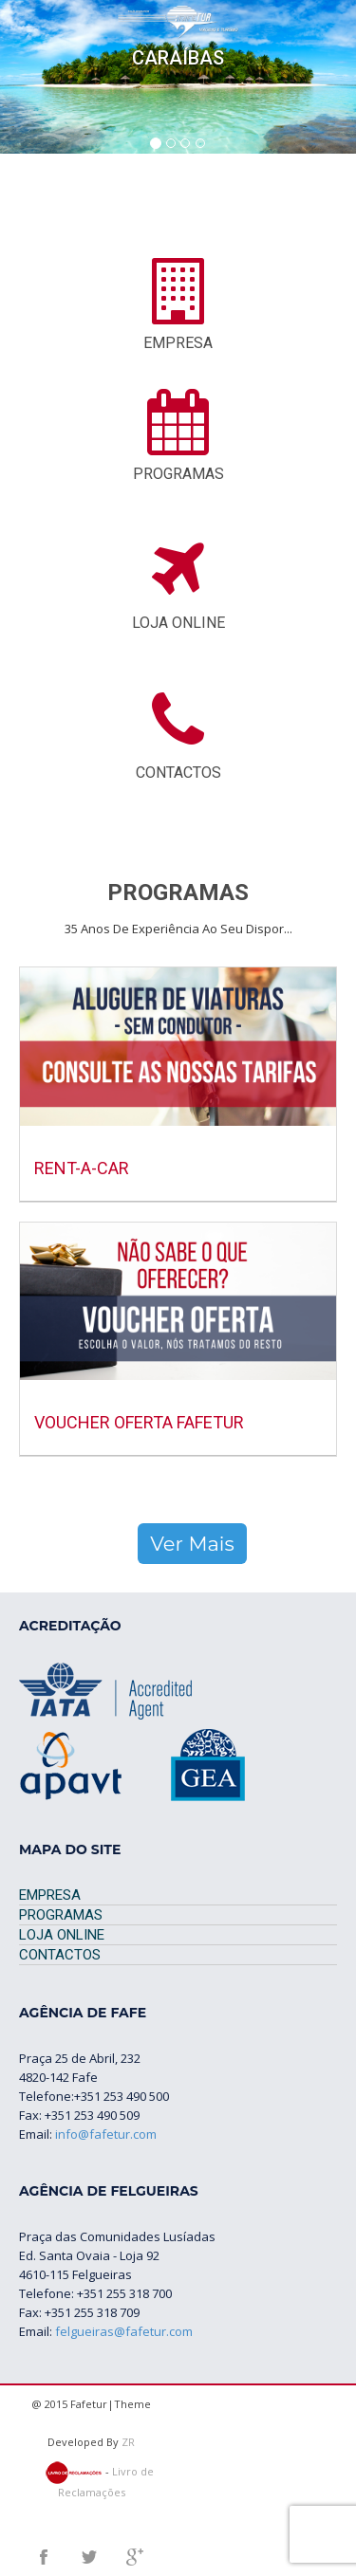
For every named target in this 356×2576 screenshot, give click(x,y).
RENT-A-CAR (81, 1168)
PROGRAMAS (61, 1914)
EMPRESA (50, 1895)
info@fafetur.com (106, 2134)
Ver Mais (192, 1543)
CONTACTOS (60, 1954)
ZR (128, 2442)
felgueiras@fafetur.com (124, 2331)
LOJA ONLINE (61, 1934)
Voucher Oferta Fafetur (139, 1422)
